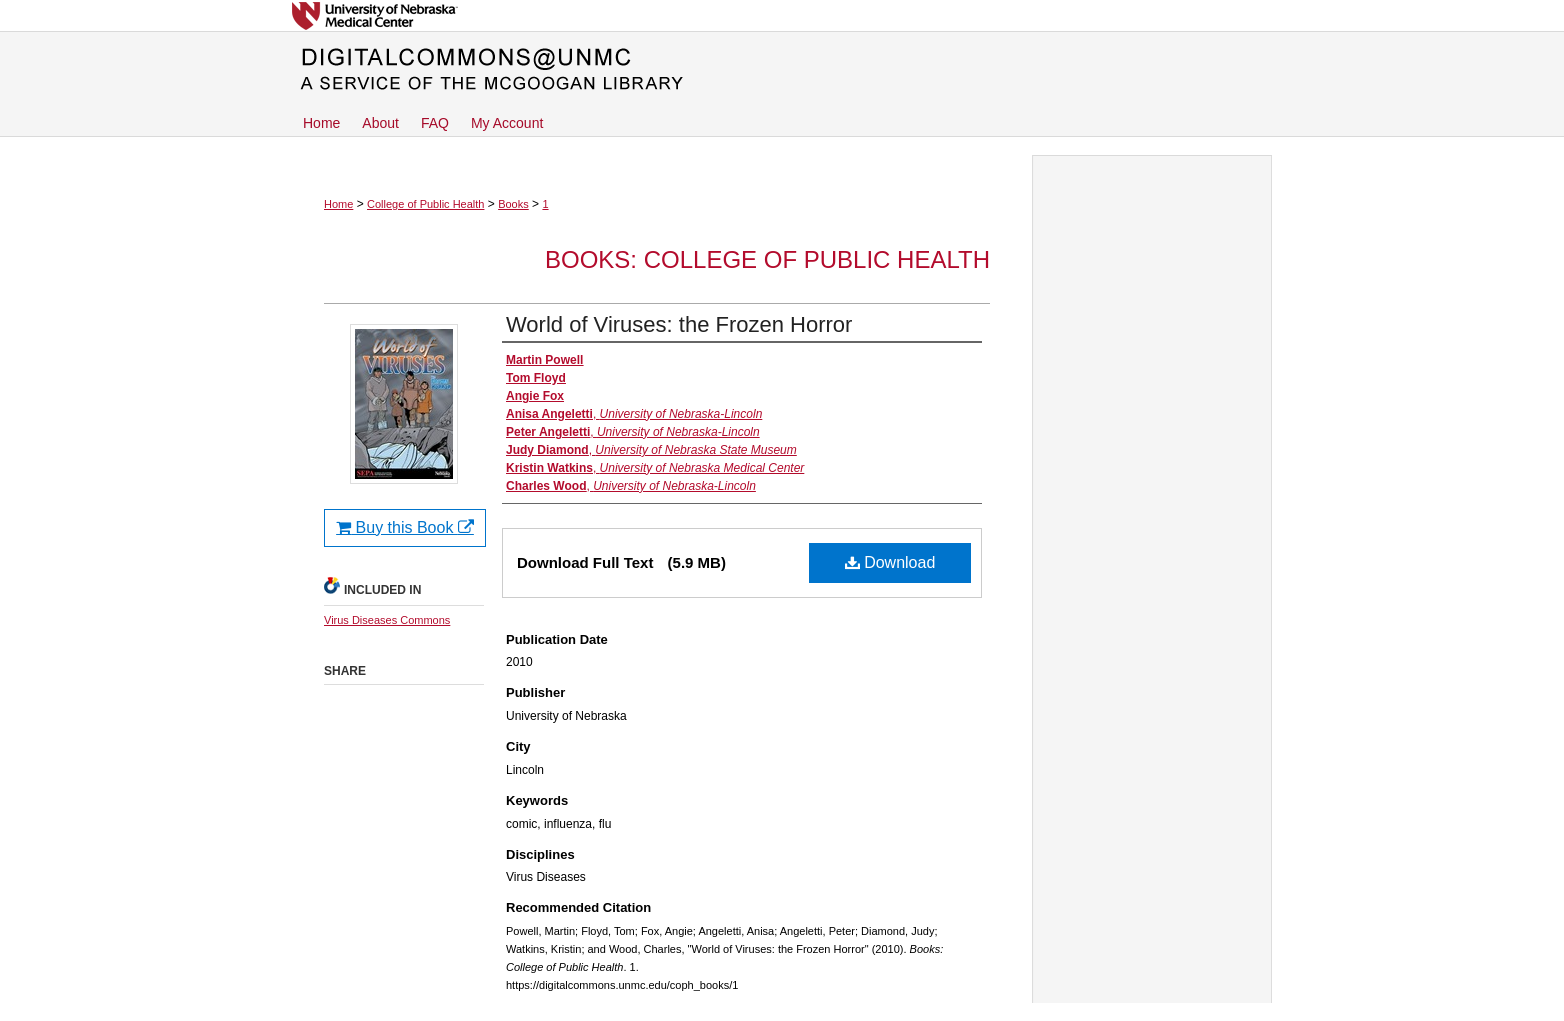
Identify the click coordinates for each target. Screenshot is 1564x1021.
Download (890, 562)
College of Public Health (425, 204)
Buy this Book (405, 527)
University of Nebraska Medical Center (782, 15)
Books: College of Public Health (767, 259)
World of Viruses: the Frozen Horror (679, 324)
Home (338, 204)
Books (513, 204)
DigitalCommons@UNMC (782, 70)
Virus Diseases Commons (387, 620)
